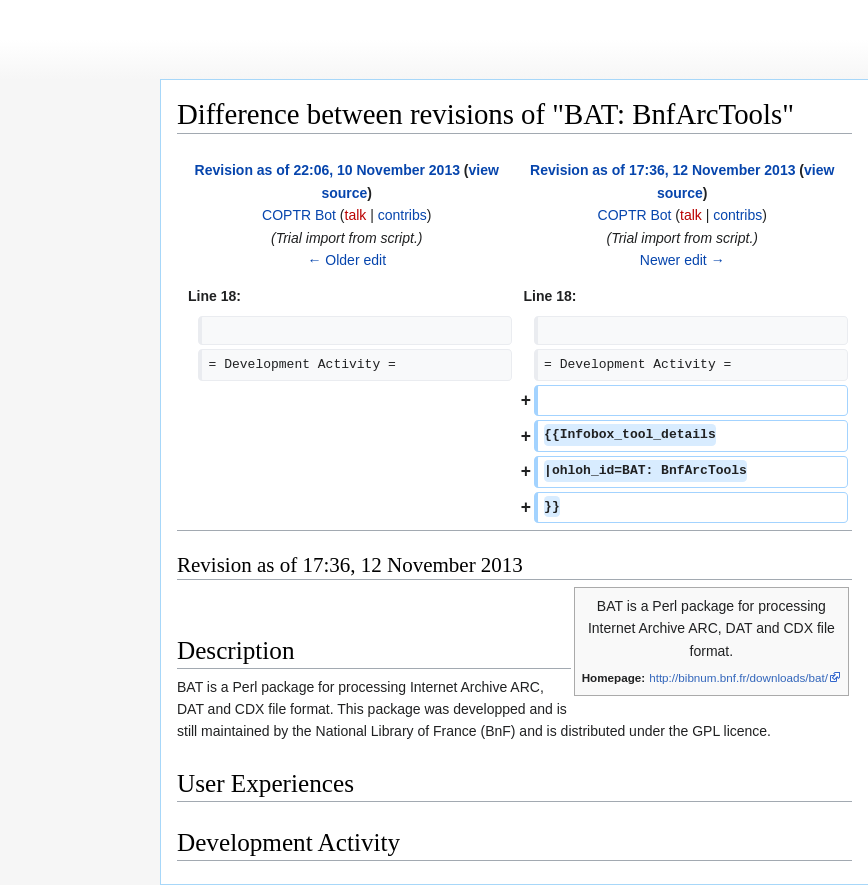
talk (356, 215)
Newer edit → (682, 260)
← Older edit (346, 260)
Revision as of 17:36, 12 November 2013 (662, 170)
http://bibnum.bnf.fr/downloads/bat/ (738, 677)
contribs (402, 215)
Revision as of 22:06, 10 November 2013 (327, 170)
